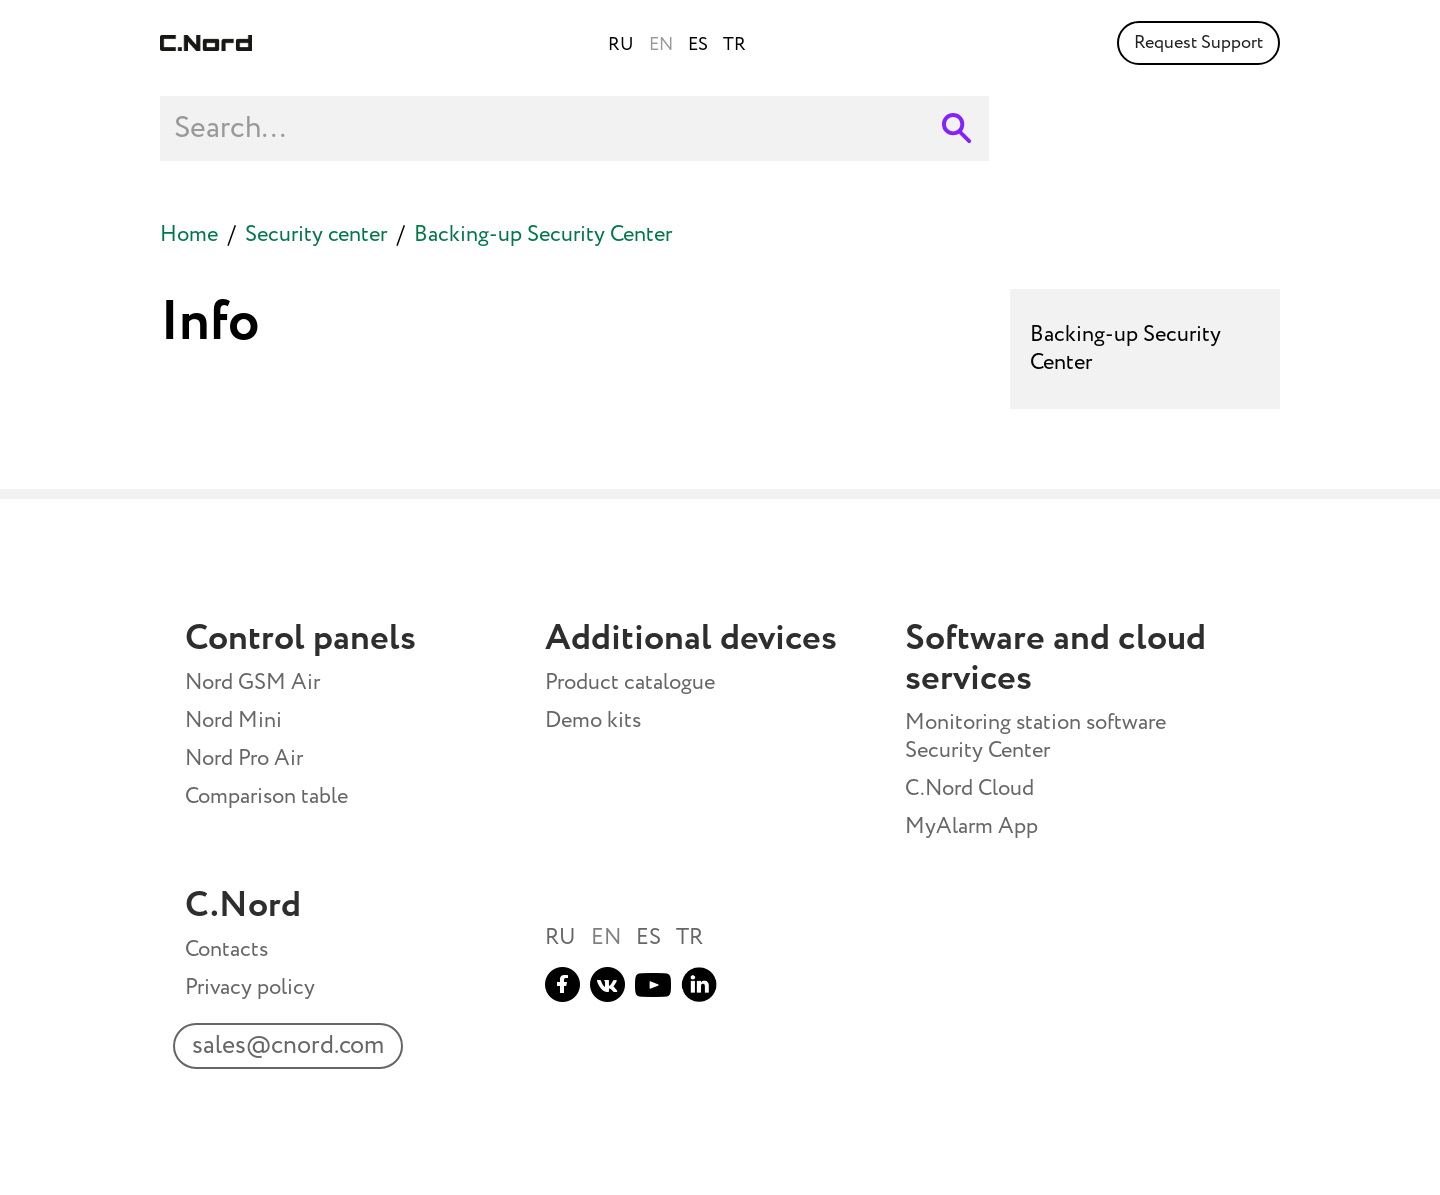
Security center (316, 235)
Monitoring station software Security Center (1035, 737)
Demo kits (593, 721)
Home (189, 235)
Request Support (1198, 43)
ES (648, 938)
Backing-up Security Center (543, 235)
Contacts (226, 950)
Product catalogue (630, 683)
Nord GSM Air (252, 683)
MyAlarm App (971, 827)
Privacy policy (250, 988)
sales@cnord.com (285, 1050)
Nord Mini (233, 721)
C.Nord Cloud (969, 789)
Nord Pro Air (244, 759)
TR (689, 938)
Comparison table (266, 797)
